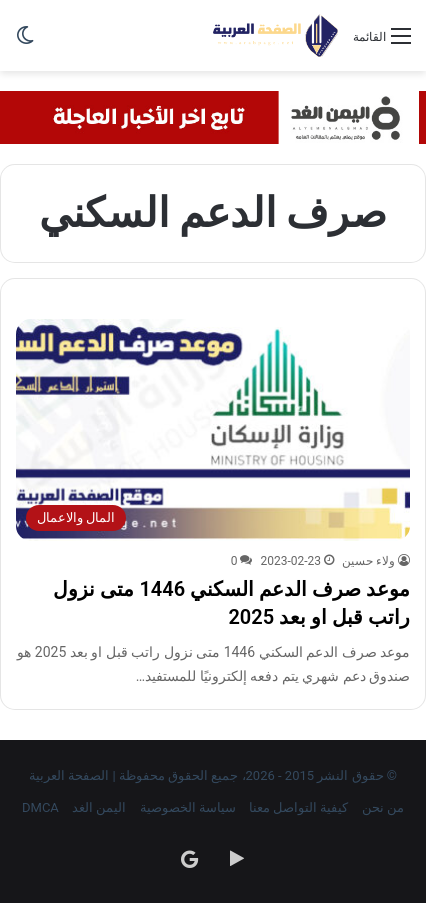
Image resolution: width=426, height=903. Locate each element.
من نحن (383, 807)
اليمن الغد (99, 807)
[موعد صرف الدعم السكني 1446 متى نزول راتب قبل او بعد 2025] (213, 430)
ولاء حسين (368, 561)
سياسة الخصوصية (188, 807)
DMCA (40, 807)
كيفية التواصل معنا (298, 807)
